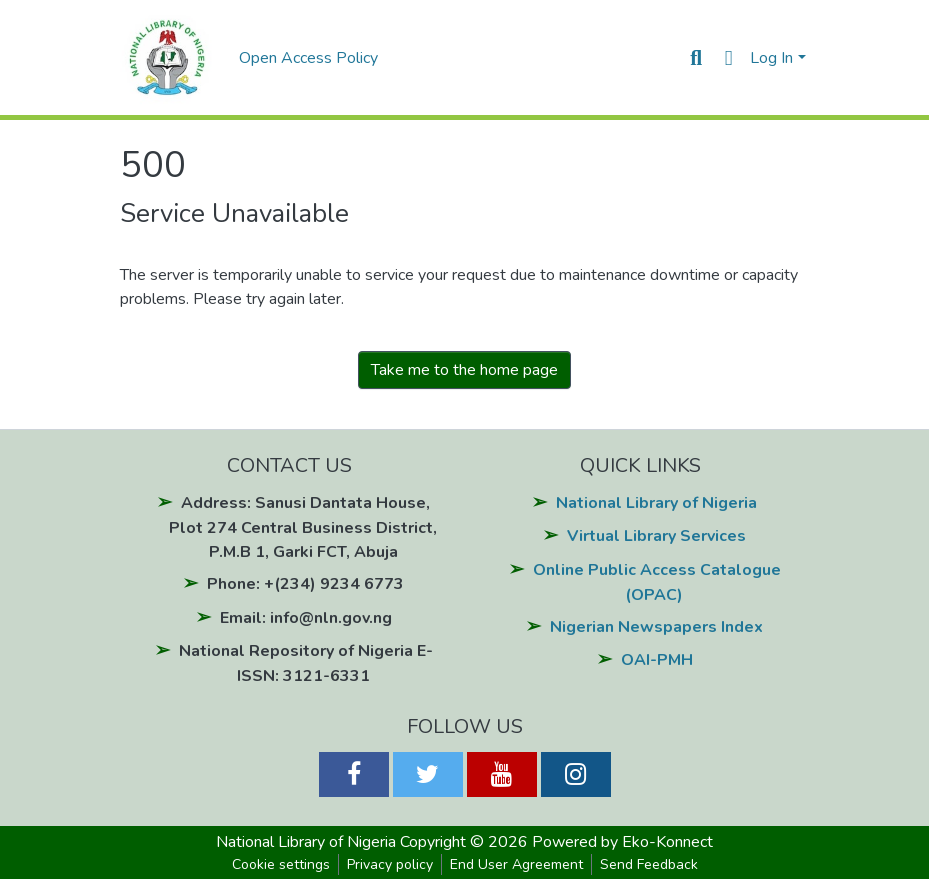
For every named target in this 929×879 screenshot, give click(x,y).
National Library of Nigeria (656, 503)
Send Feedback (649, 864)
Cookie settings (281, 864)
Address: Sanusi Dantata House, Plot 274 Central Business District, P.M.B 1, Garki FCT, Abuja (303, 527)
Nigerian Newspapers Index (656, 627)
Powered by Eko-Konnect (622, 842)
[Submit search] (696, 58)
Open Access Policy (308, 58)
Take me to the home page (464, 370)
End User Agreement (516, 864)
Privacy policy (390, 864)
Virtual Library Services (656, 536)
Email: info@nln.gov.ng (306, 618)
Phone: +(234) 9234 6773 (305, 584)
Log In (771, 58)
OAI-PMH (657, 660)
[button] (728, 58)
